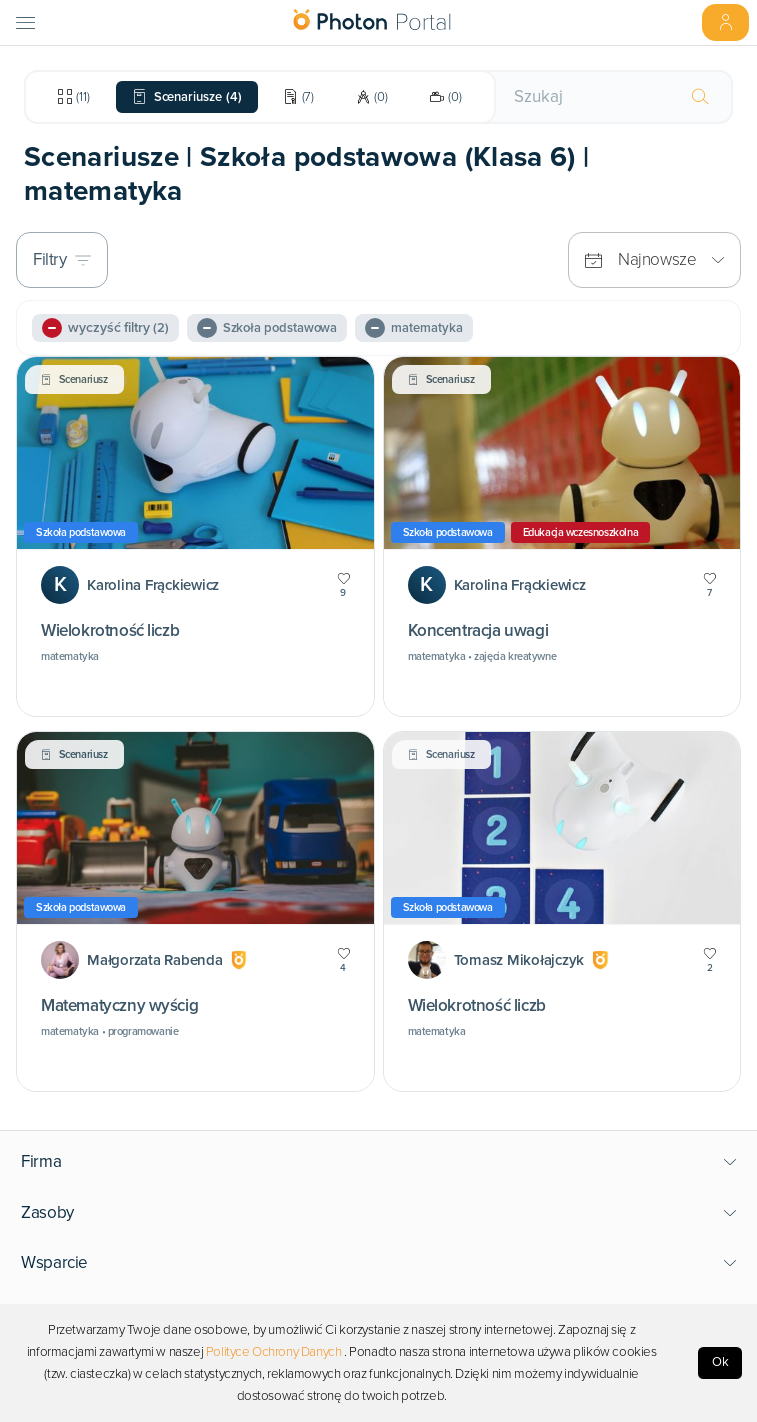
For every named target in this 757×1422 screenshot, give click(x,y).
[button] (379, 1162)
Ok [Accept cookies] (720, 1362)
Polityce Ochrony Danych (274, 1352)
